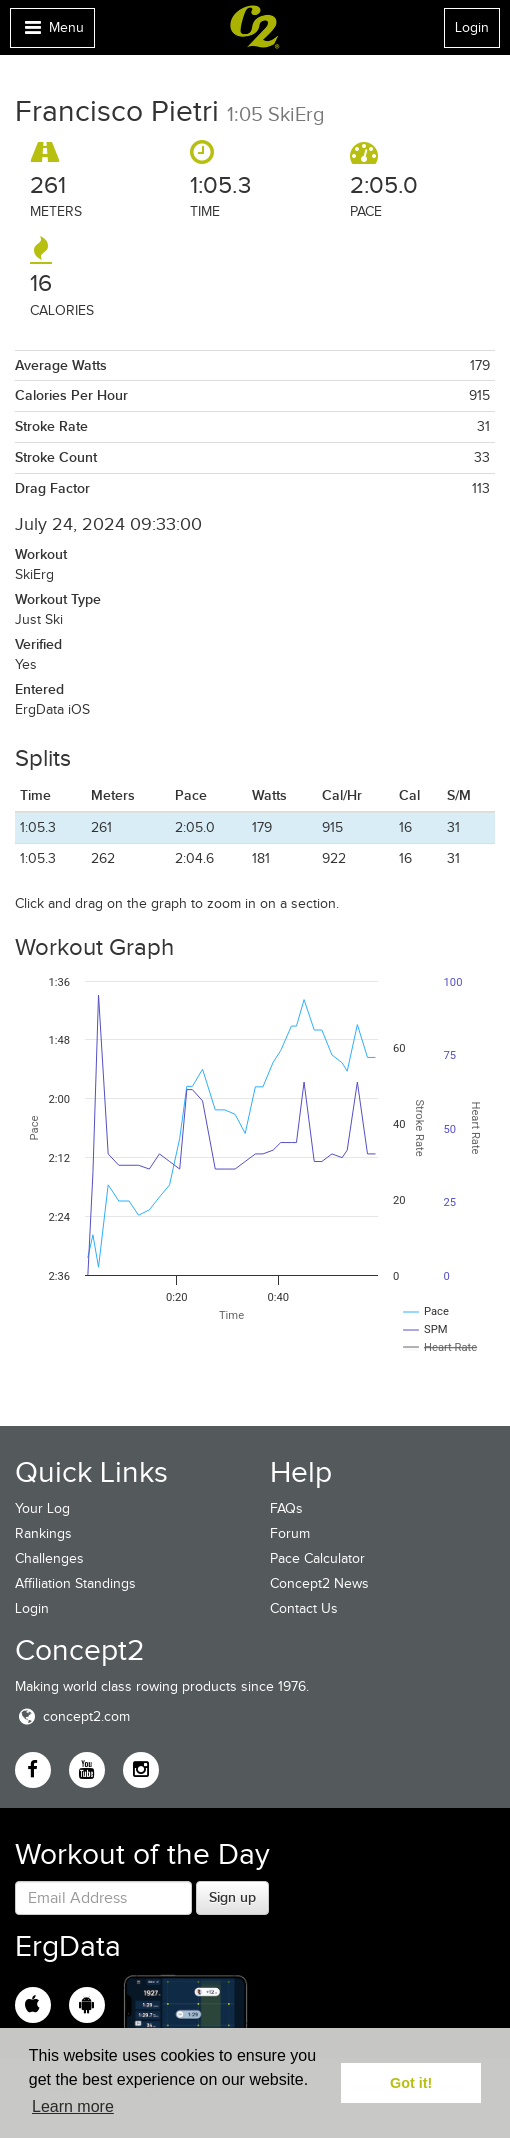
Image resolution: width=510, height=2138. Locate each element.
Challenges (49, 1558)
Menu (52, 32)
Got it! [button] (411, 2083)
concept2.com (72, 1716)
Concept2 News (319, 1583)
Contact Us (304, 1608)
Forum (290, 1533)
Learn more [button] (73, 2106)
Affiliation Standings (75, 1583)
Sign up (232, 1897)
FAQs (286, 1508)
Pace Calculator (317, 1558)
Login (472, 27)
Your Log (42, 1508)
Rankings (43, 1533)
